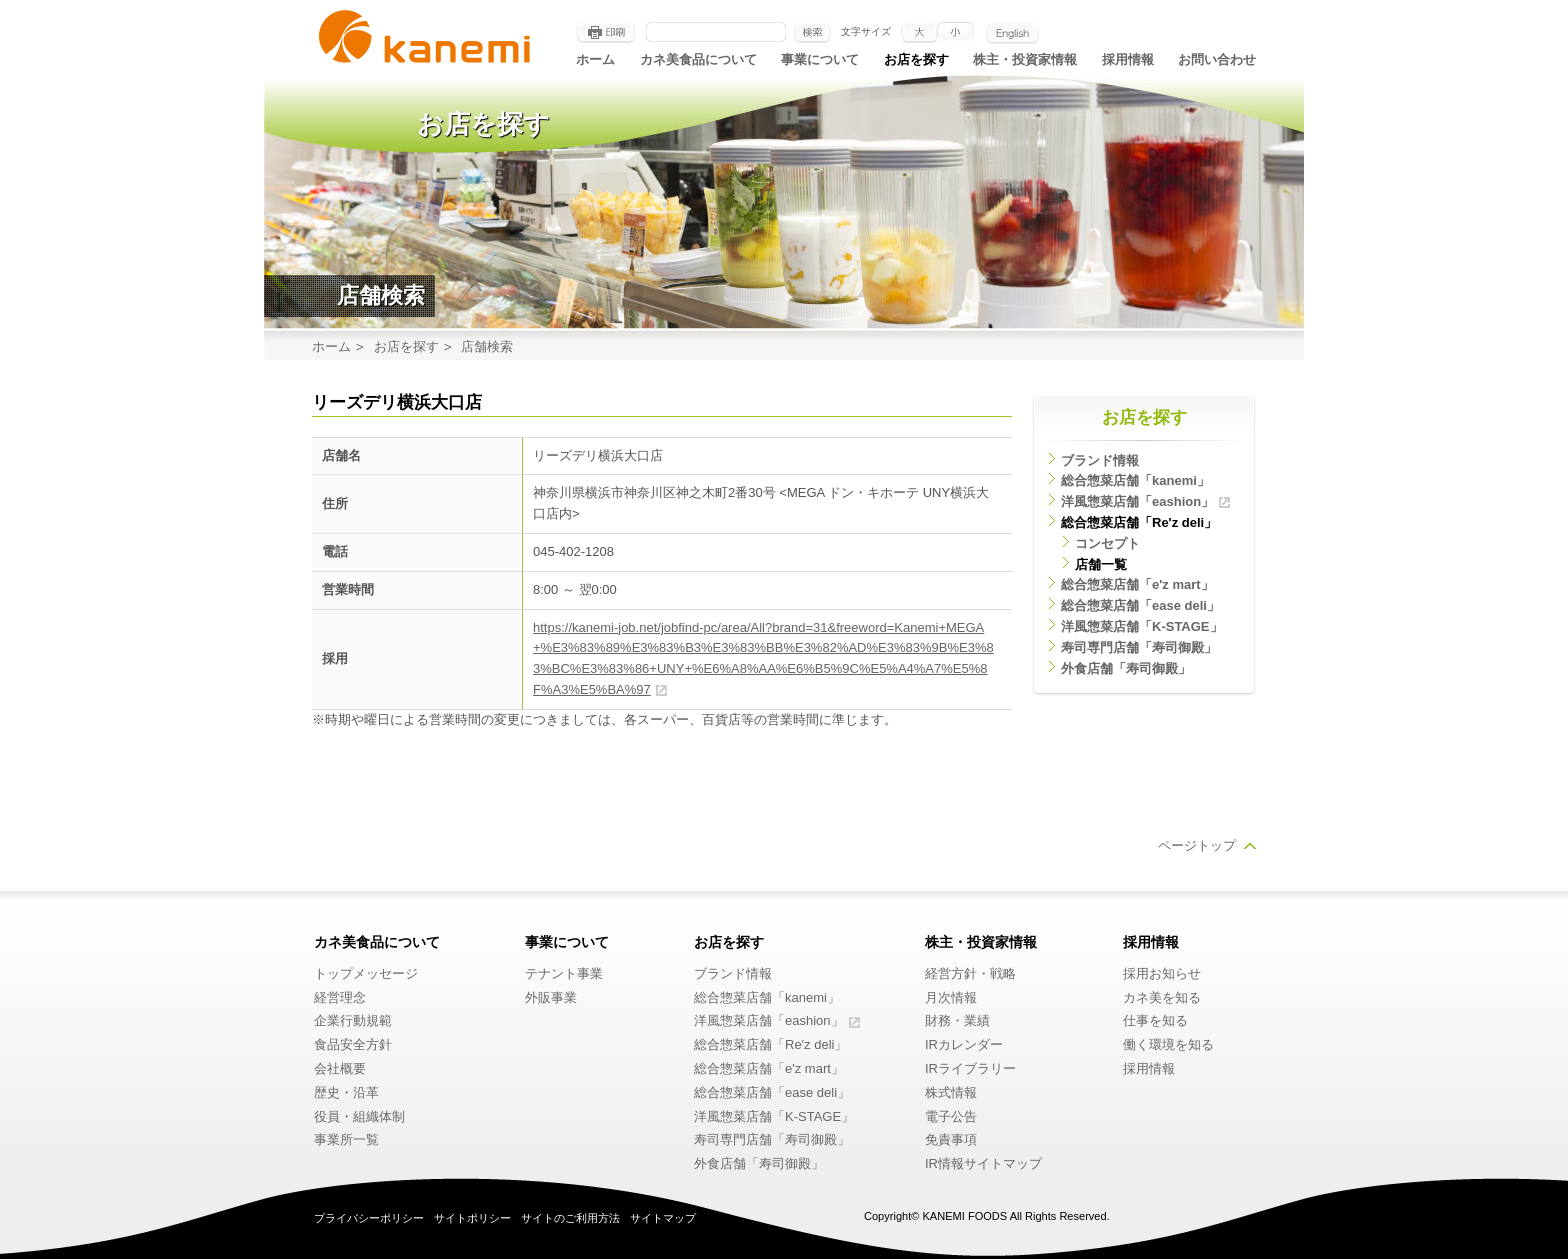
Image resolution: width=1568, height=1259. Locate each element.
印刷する (606, 33)
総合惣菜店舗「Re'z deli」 (1139, 522)
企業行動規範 (353, 1020)
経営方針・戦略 (970, 973)
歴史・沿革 (346, 1092)
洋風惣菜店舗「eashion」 (1137, 501)
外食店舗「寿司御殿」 (1126, 668)
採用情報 (1128, 59)
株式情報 (951, 1092)
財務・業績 (957, 1020)
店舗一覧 (1101, 564)
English (1012, 33)
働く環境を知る (1168, 1044)
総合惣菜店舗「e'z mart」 (1137, 584)
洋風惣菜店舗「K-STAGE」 (1142, 626)
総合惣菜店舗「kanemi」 (1135, 480)
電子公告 (951, 1116)
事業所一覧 (346, 1139)
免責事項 (951, 1139)
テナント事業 (564, 973)
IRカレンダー (964, 1044)
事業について (820, 59)
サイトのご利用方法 (570, 1218)
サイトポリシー (472, 1218)
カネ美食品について (698, 59)
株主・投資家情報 (1025, 59)
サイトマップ (663, 1218)
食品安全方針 (353, 1044)
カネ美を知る (1162, 997)
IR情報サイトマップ (983, 1163)
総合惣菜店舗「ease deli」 (1140, 605)
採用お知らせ (1162, 973)
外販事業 (551, 997)
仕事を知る (1155, 1020)
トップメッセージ (366, 973)
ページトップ (1197, 845)
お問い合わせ (1217, 59)
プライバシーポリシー (369, 1218)
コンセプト (1107, 543)
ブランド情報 (1100, 460)
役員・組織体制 (359, 1116)
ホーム (595, 59)
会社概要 (340, 1068)
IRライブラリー (970, 1068)
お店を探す (916, 59)
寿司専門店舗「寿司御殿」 (1139, 647)
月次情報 (951, 997)
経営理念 (340, 997)
